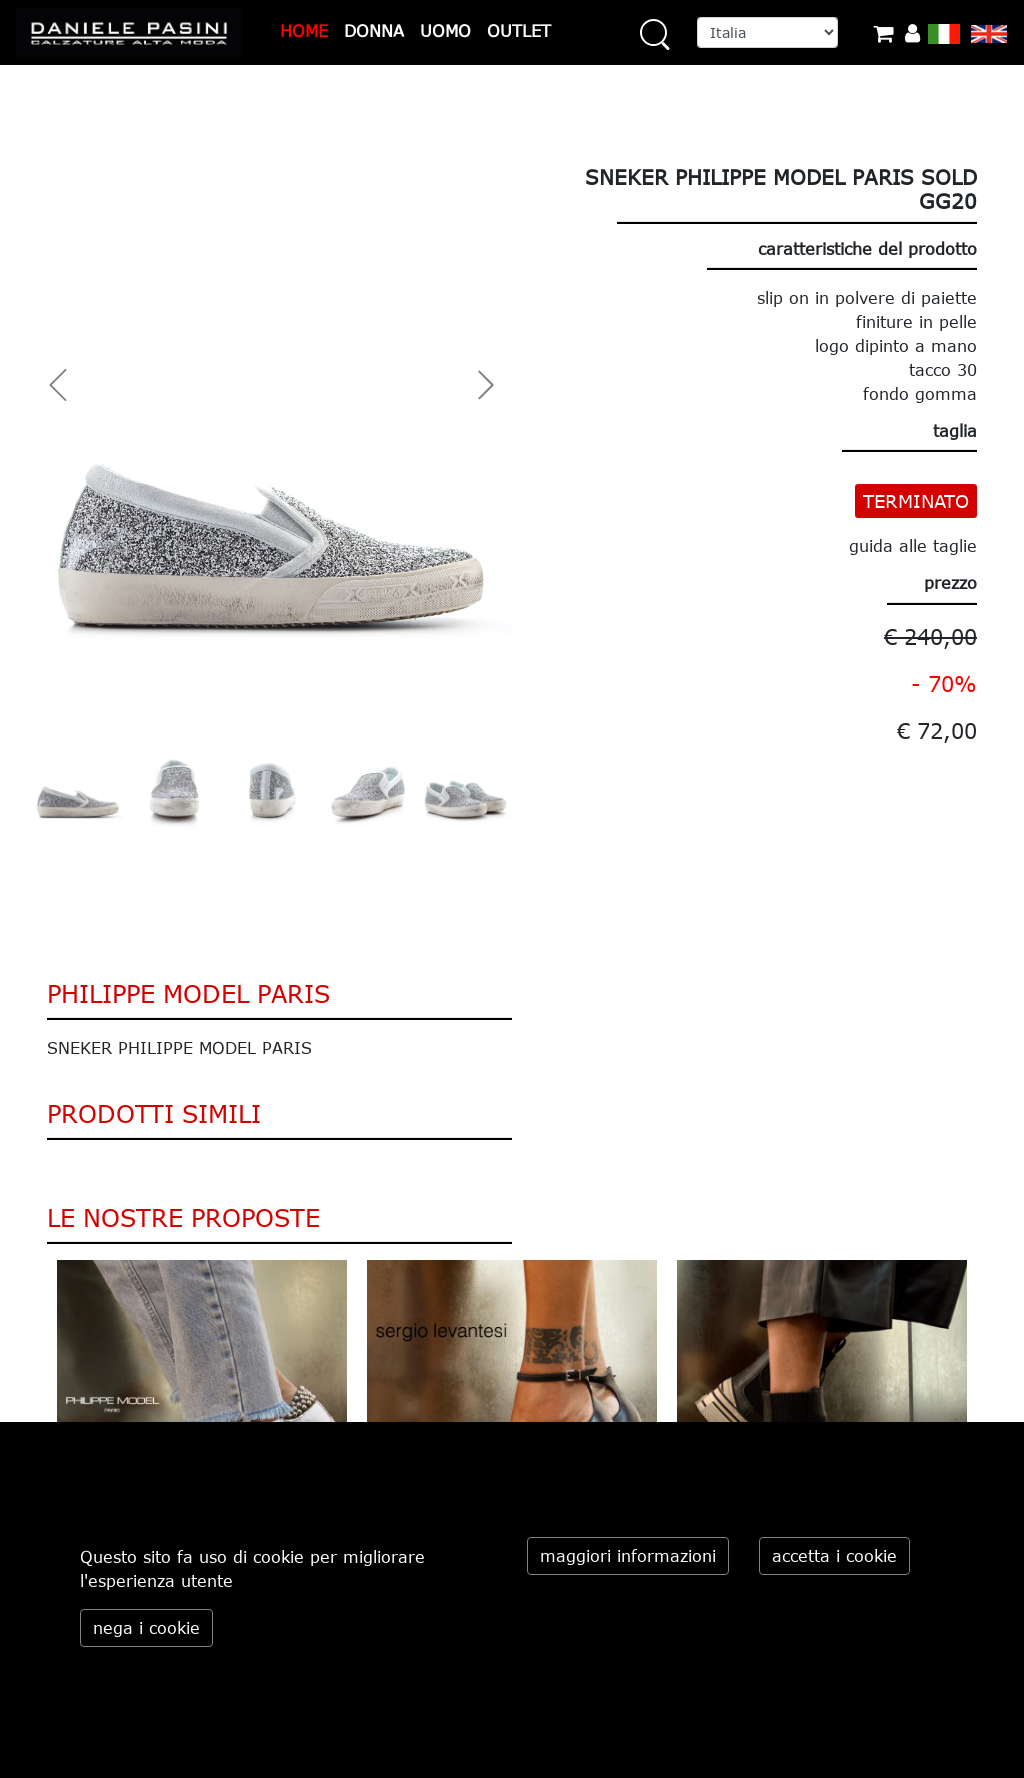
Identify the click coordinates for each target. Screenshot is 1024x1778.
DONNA (374, 31)
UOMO (445, 31)
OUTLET (519, 31)
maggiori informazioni (628, 1556)
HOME (304, 31)
